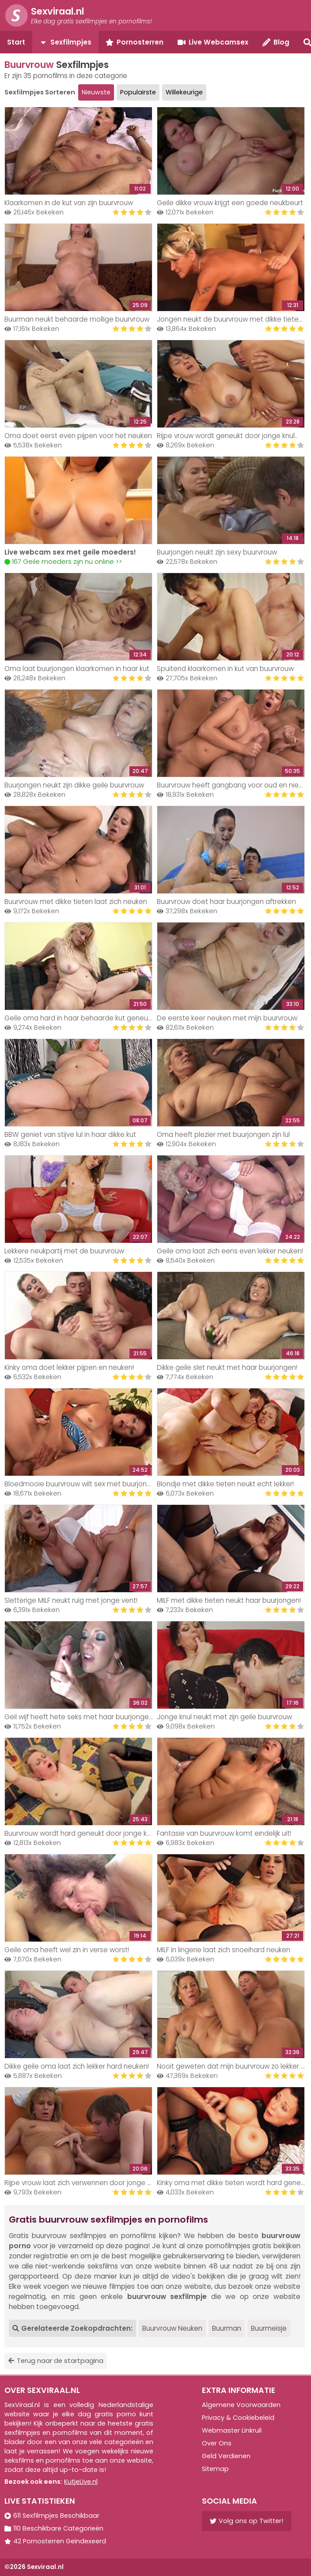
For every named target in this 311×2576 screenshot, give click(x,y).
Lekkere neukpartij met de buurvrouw (64, 1251)
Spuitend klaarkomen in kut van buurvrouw (225, 668)
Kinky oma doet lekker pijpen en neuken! (69, 1367)
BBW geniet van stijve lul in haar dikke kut (70, 1134)
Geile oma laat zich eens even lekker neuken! (230, 1251)
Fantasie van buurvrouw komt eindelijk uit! (224, 1833)
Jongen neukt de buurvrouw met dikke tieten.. (231, 319)
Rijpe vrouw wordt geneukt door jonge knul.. (227, 435)
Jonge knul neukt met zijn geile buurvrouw (224, 1716)
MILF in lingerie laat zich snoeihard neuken (223, 1949)
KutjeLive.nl (81, 2481)
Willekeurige (184, 92)
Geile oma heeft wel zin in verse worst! (66, 1949)
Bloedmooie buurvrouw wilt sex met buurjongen (81, 1484)
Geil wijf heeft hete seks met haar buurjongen (78, 1716)
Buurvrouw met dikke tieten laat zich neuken (75, 901)
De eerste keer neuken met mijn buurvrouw (227, 1018)
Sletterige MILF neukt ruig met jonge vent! (70, 1600)
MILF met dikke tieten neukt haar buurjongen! (229, 1600)
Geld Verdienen (226, 2456)
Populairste (138, 92)
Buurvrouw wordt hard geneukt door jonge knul (80, 1833)
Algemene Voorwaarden (241, 2404)
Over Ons (216, 2443)
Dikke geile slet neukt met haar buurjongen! (227, 1367)
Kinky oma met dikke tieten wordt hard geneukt (234, 2182)
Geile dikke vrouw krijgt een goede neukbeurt (230, 202)
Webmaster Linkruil (232, 2430)
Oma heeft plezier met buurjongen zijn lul (223, 1134)
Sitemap (215, 2468)
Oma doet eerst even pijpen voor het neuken (78, 435)
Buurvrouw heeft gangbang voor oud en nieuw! (233, 785)
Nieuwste (96, 92)
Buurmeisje (269, 2328)
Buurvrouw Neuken (172, 2328)
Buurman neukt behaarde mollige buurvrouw (76, 319)
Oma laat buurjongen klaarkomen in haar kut (76, 668)
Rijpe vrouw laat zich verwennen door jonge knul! (82, 2182)
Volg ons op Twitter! (246, 2520)
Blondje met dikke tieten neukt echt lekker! (225, 1484)
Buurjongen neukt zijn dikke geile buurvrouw (74, 785)
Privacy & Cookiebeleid (238, 2417)
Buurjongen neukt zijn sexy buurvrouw (217, 552)
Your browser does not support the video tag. (78, 500)
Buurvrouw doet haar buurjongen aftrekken (226, 901)
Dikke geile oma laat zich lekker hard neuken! (76, 2066)
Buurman (226, 2328)
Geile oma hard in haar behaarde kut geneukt (79, 1018)
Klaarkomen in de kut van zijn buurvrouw (68, 202)
